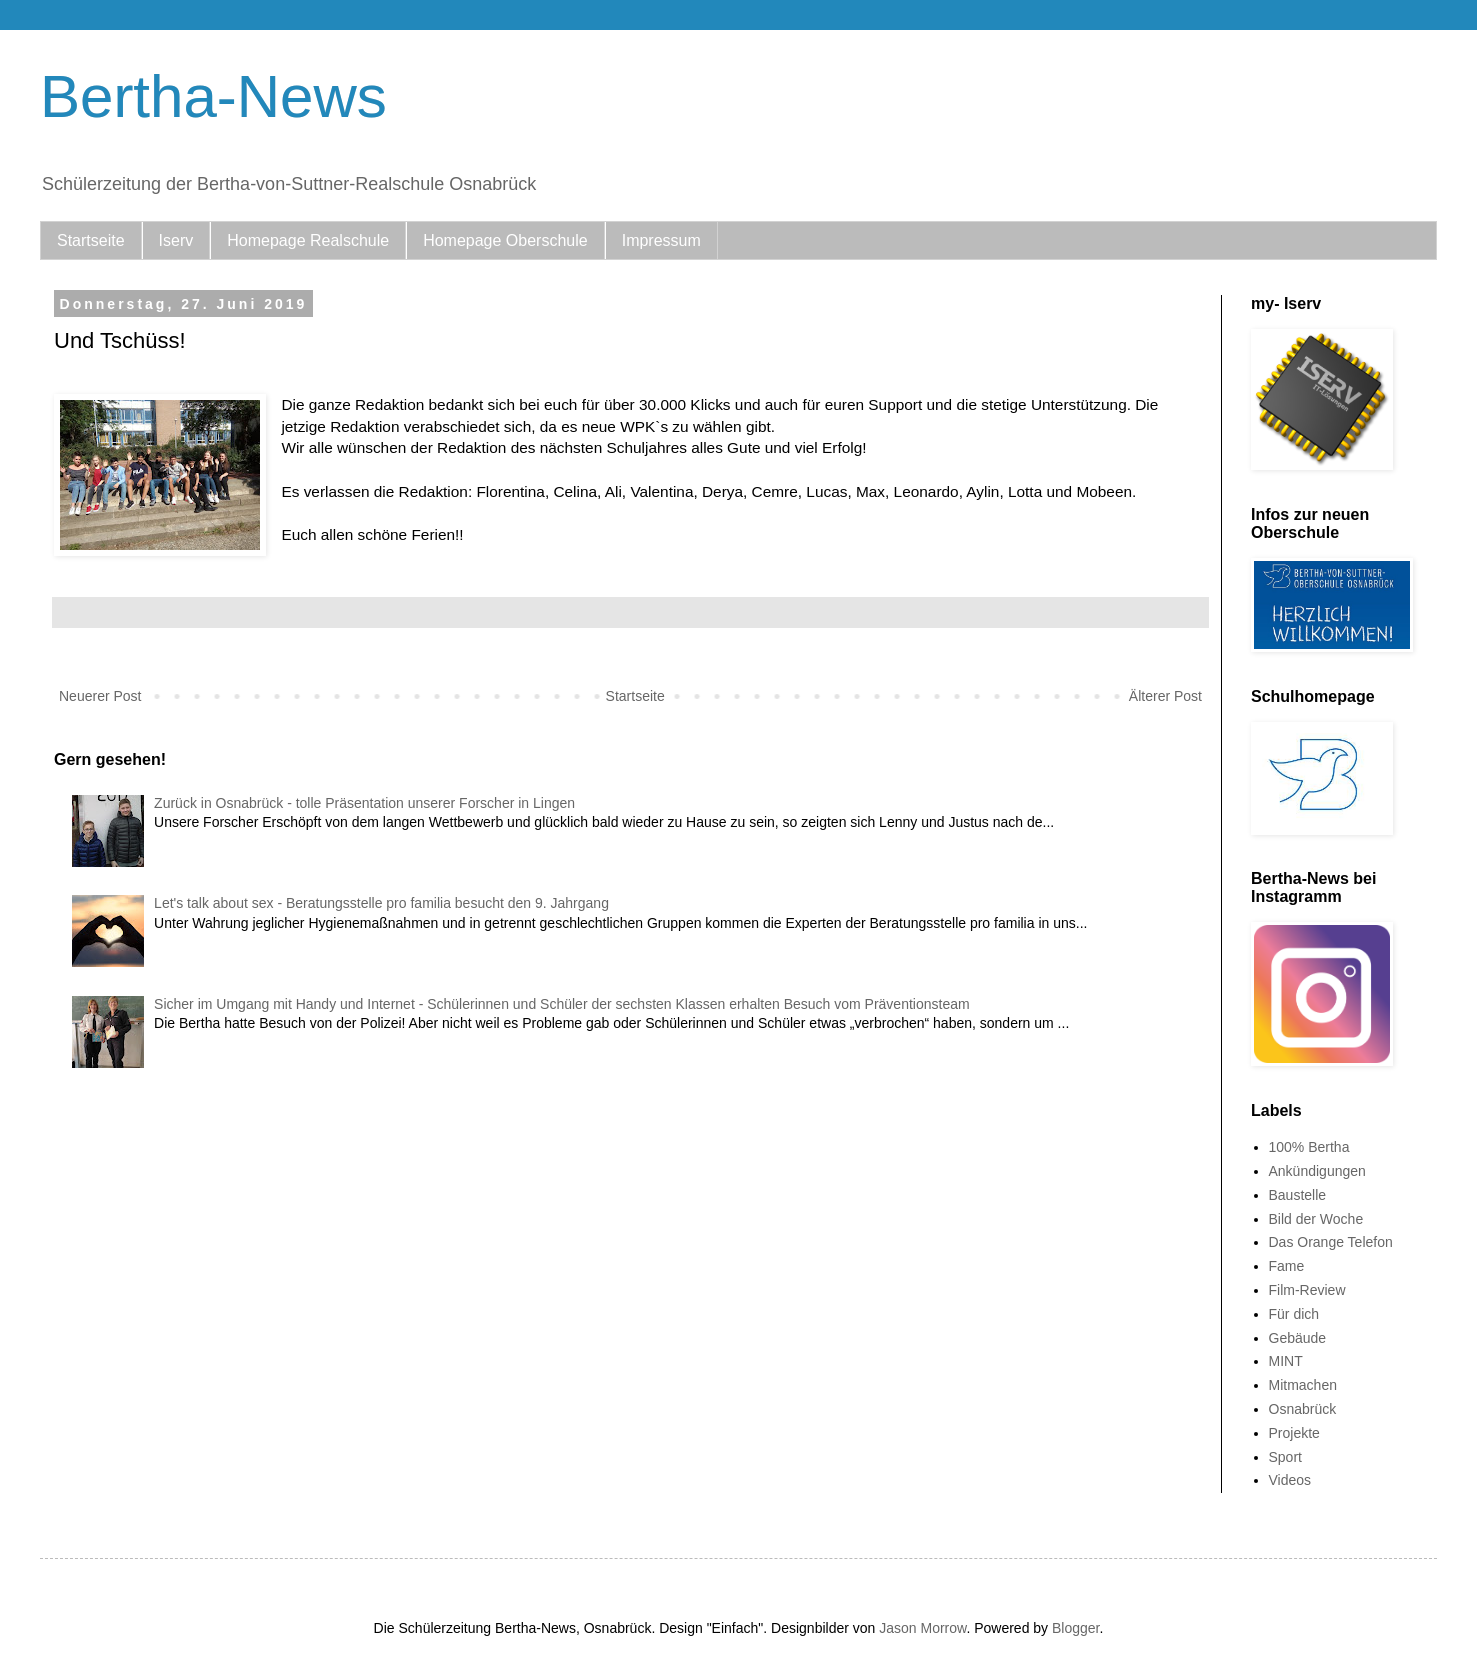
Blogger (1075, 1628)
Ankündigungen (1317, 1171)
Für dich (1294, 1314)
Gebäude (1298, 1338)
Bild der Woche (1316, 1219)
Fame (1287, 1266)
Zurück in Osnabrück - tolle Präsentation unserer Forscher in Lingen (364, 803)
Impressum (661, 240)
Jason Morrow (922, 1628)
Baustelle (1298, 1195)
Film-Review (1307, 1290)
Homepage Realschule (308, 240)
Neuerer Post (100, 696)
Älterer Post (1165, 696)
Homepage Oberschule (505, 240)
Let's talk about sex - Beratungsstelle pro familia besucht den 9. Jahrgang (381, 903)
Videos (1290, 1480)
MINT (1286, 1361)
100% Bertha (1309, 1147)
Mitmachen (1303, 1385)
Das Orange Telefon (1331, 1242)
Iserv (176, 240)
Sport (1285, 1457)
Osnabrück (1303, 1409)
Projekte (1294, 1433)
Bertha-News (213, 96)
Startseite (91, 240)
